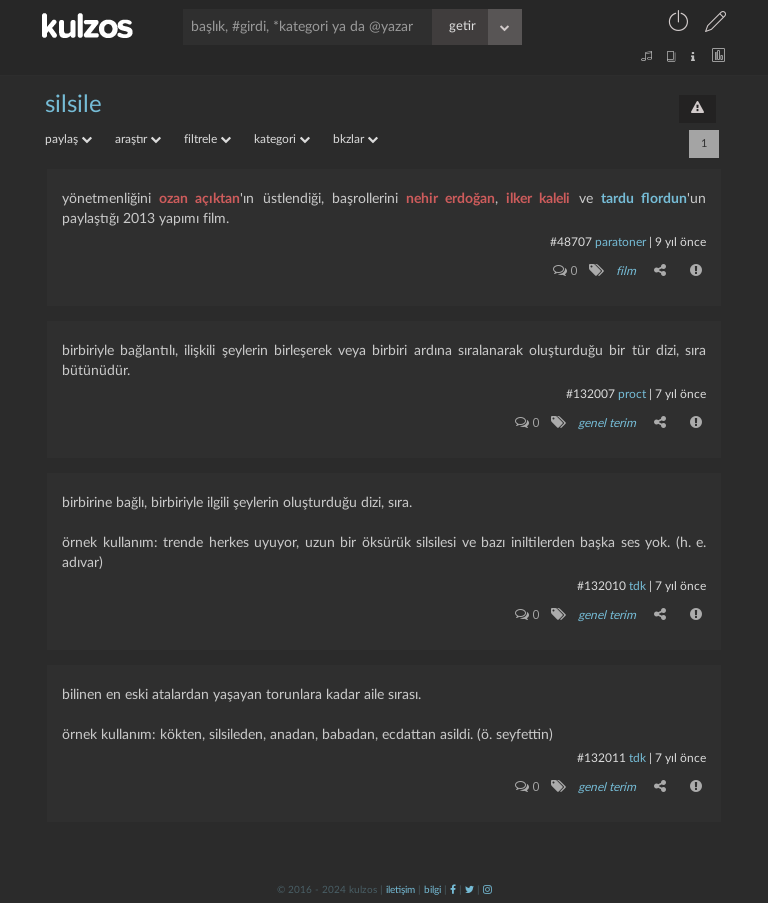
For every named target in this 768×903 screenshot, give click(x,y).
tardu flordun (644, 199)
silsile (73, 105)
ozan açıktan (199, 199)
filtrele (207, 139)
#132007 (590, 394)
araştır (138, 139)
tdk (637, 586)
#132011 (601, 758)
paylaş (68, 139)
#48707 (571, 242)
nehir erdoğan (450, 199)
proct (632, 394)
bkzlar (355, 139)
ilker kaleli (538, 199)
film (626, 271)
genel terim (607, 423)
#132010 (601, 586)
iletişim (400, 890)
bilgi (432, 890)
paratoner (620, 242)
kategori (282, 139)
